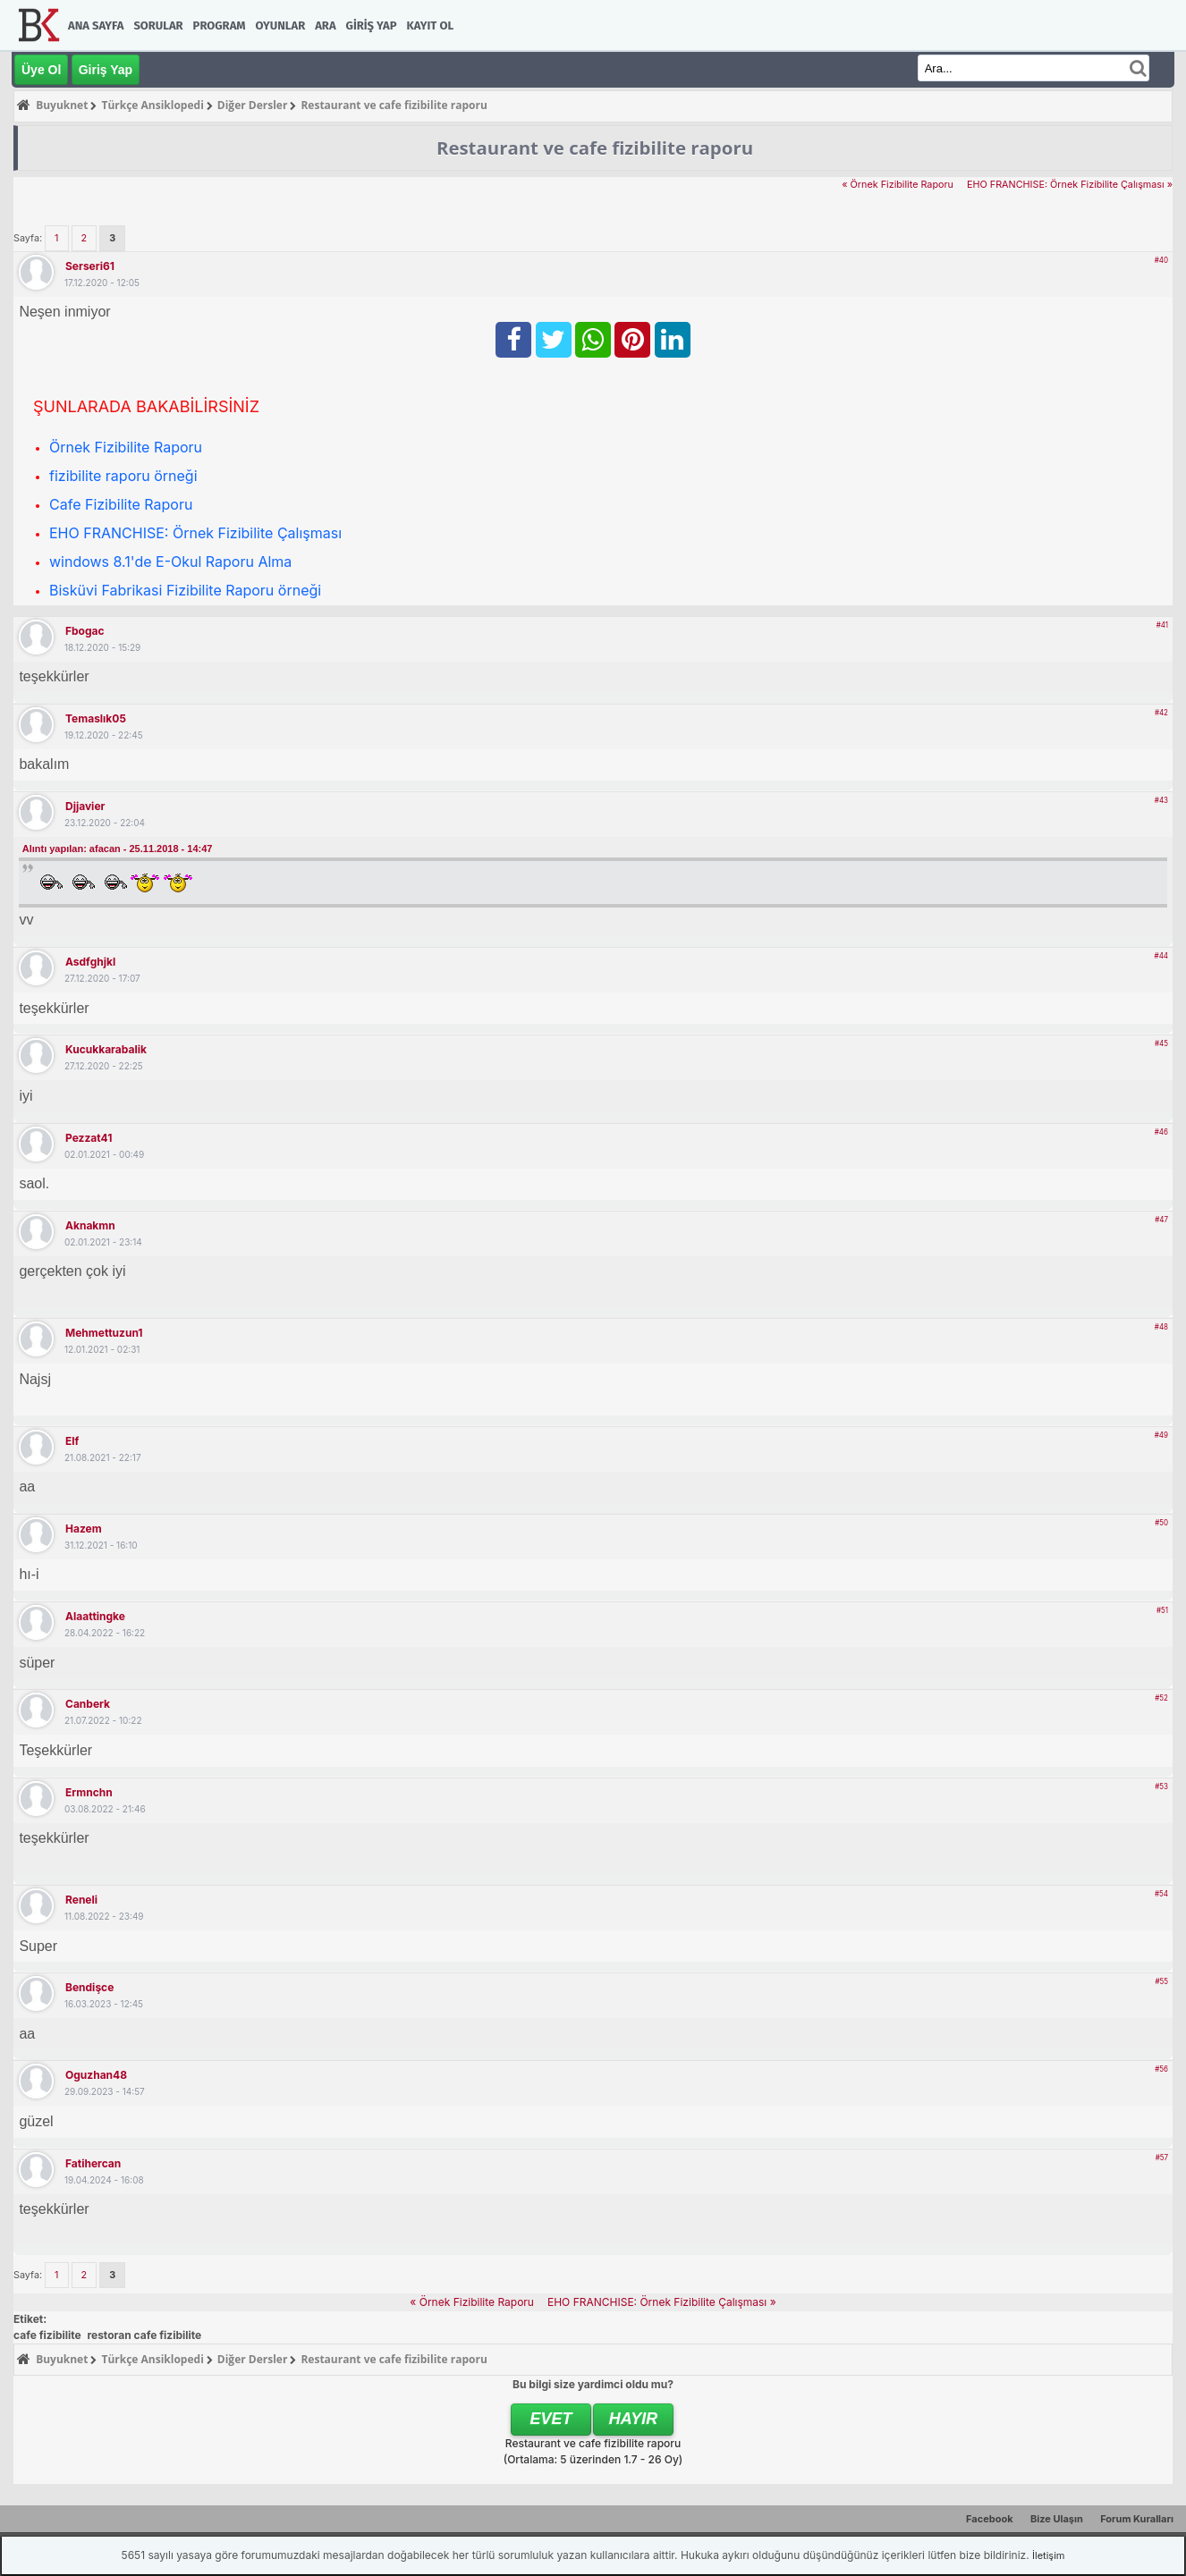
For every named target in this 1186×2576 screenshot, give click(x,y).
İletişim (1048, 2555)
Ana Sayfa (95, 25)
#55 (1161, 1981)
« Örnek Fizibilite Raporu (897, 184)
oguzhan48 (96, 2075)
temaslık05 (95, 718)
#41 (1162, 625)
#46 (1161, 1132)
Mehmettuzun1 (104, 1332)
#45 (1161, 1043)
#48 (1161, 1326)
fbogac (85, 631)
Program (219, 25)
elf (72, 1441)
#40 (1161, 260)
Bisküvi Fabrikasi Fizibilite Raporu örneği (185, 590)
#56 (1161, 2069)
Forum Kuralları (1136, 2519)
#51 (1162, 1610)
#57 (1162, 2157)
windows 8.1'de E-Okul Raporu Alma (170, 561)
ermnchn (89, 1792)
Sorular (157, 25)
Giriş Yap (371, 25)
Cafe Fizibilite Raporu (120, 504)
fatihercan (93, 2163)
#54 (1161, 1893)
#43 (1161, 800)
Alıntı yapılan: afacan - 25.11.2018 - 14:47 (117, 848)
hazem (83, 1528)
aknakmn (90, 1225)
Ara (325, 25)
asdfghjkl (90, 961)
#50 (1161, 1522)
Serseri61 (89, 266)
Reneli (81, 1899)
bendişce (89, 1987)
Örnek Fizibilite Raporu (125, 447)
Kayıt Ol (430, 25)
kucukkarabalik (106, 1049)
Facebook (989, 2519)
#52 (1161, 1697)
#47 (1161, 1219)
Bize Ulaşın (1056, 2519)
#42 (1161, 712)
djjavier (85, 806)
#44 (1161, 955)
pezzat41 (88, 1137)
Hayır (633, 2419)
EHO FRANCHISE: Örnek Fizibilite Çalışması (195, 533)
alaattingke (95, 1616)
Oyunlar (281, 25)
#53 (1161, 1786)
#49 (1161, 1435)
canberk (87, 1703)
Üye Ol (41, 70)
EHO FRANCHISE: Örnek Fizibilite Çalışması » (1070, 184)
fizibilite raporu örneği (123, 476)
